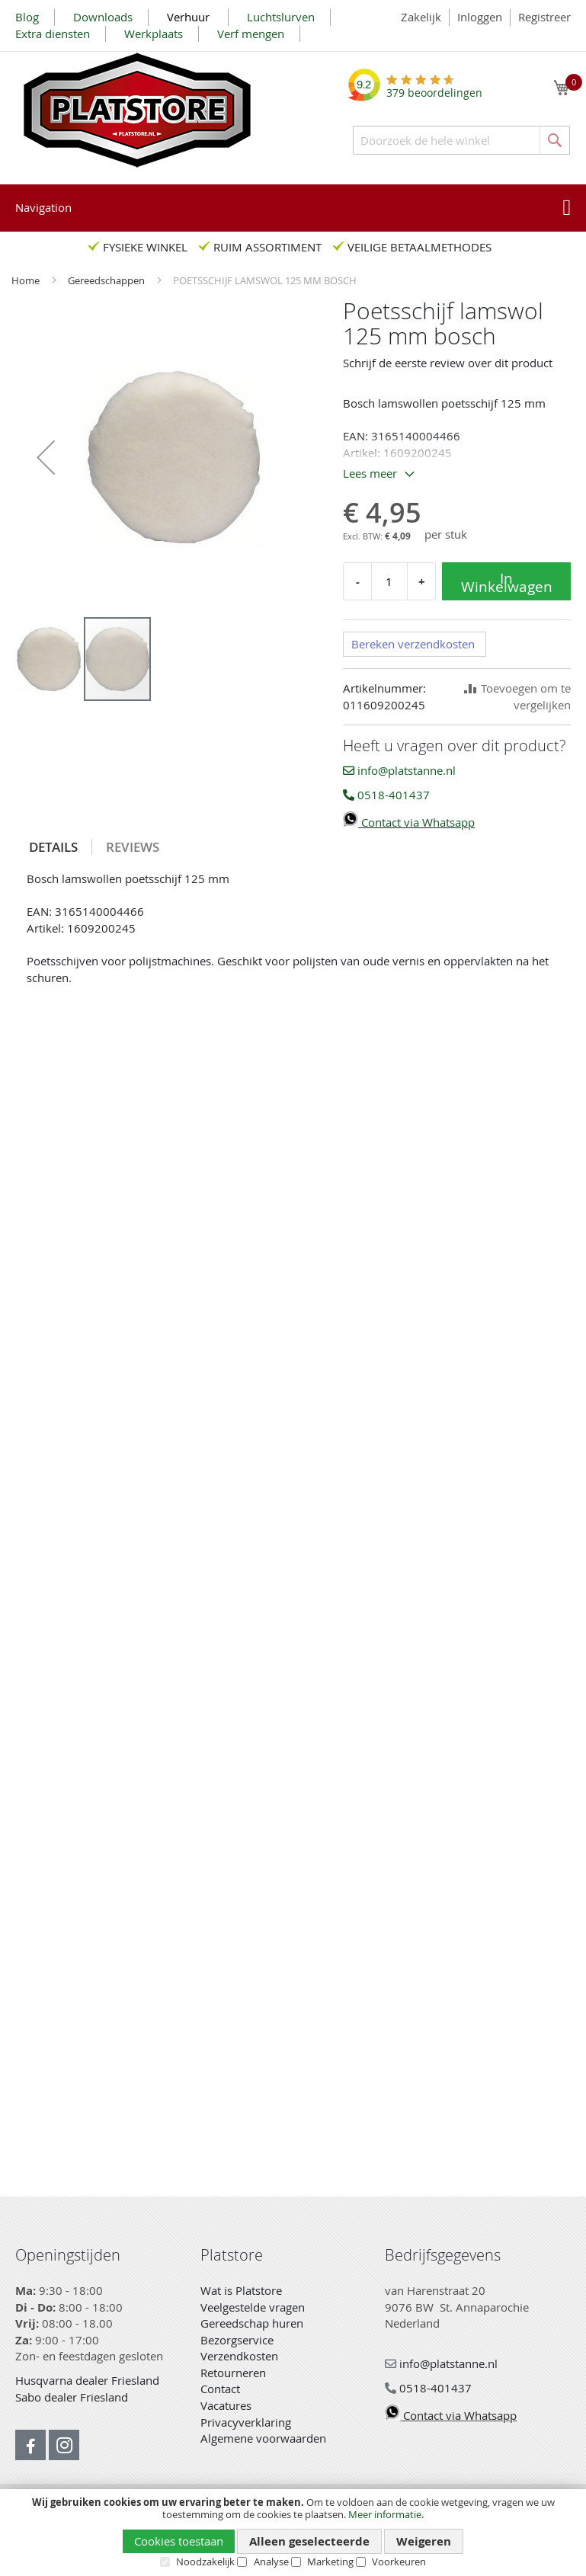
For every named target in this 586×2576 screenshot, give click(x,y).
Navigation (43, 207)
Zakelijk (421, 16)
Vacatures (225, 2405)
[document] (293, 2532)
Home (26, 280)
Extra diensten (52, 33)
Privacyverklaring (245, 2422)
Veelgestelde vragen (252, 2307)
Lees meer (370, 473)
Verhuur (190, 16)
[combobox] (461, 140)
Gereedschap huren (251, 2323)
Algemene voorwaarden (263, 2438)
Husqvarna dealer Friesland (87, 2380)
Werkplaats (153, 33)
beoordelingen (434, 87)
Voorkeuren (399, 2561)
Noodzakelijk (205, 2561)
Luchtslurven (281, 16)
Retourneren (233, 2372)
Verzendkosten (239, 2355)
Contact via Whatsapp (409, 822)
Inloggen (479, 16)
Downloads (103, 16)
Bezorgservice (237, 2339)
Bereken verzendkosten (413, 643)
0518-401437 (386, 794)
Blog (27, 16)
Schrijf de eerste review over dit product (447, 362)
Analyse (271, 2561)
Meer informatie (384, 2514)
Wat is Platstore (241, 2290)
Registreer (544, 16)
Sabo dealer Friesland (71, 2397)
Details (53, 847)
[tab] (53, 847)
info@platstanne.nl (399, 770)
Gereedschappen (107, 280)
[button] (45, 457)
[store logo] (137, 110)
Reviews (132, 847)
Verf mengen (250, 33)
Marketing (330, 2561)
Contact (220, 2388)
